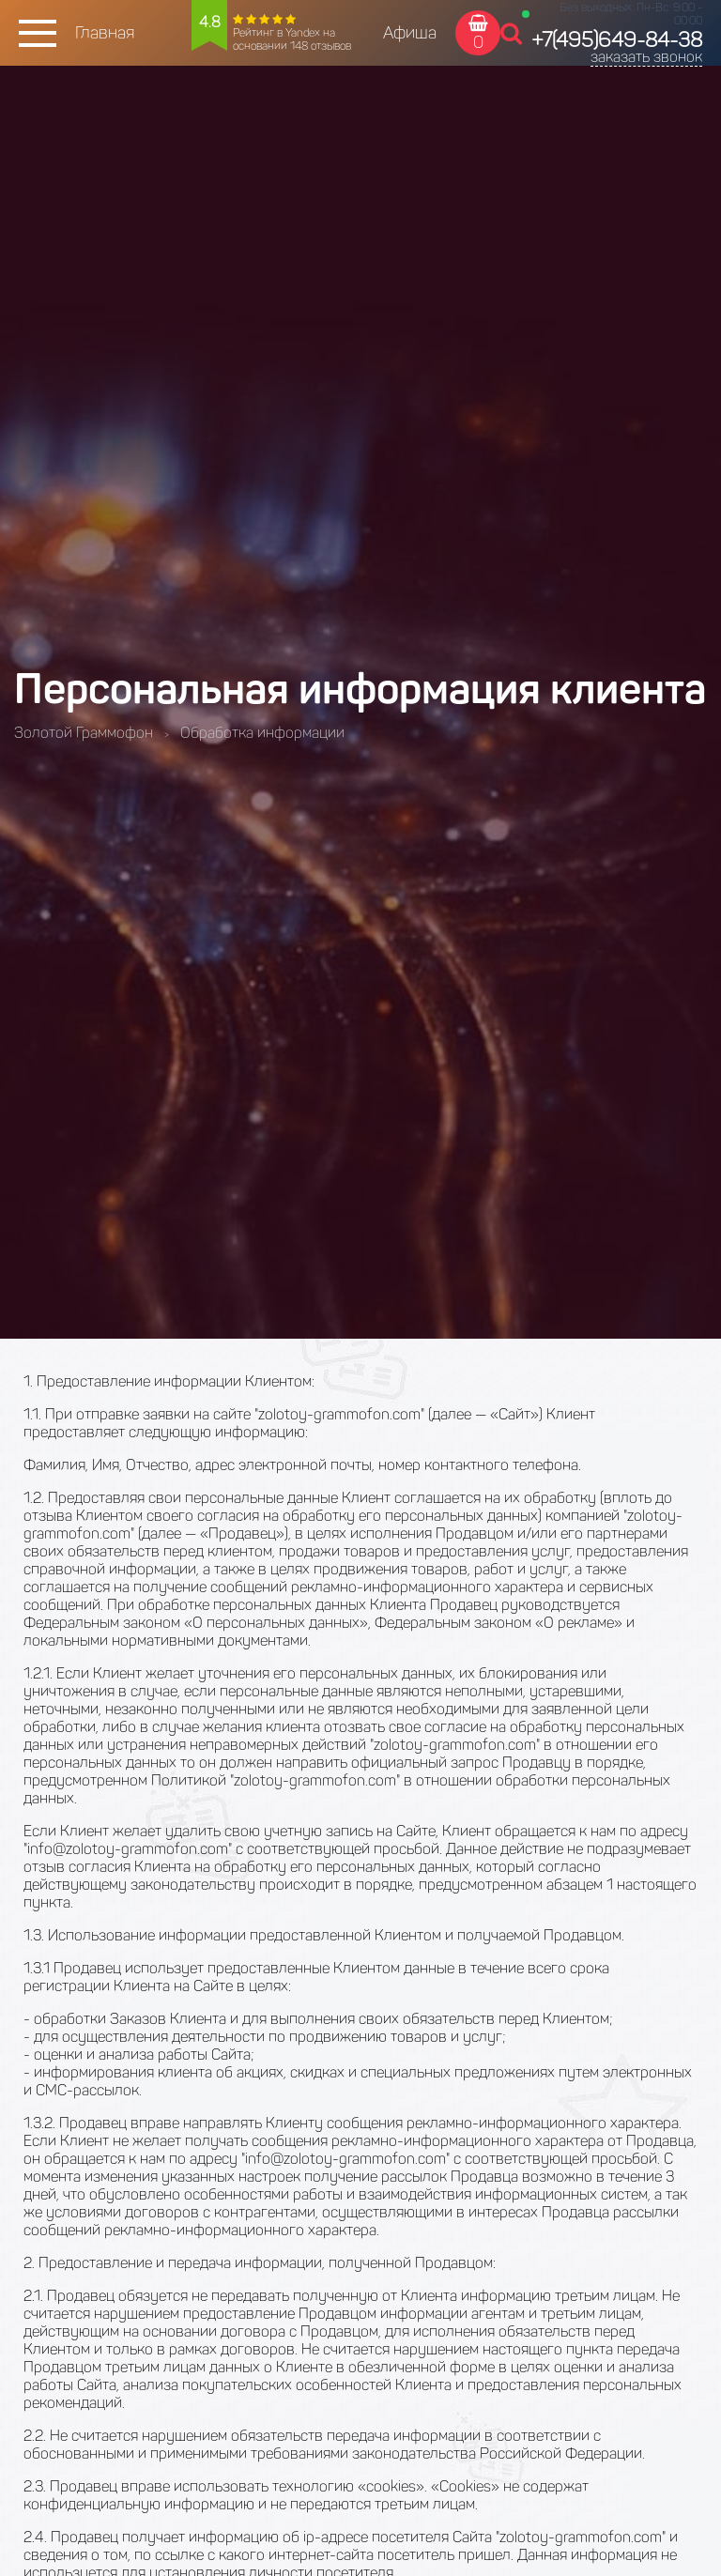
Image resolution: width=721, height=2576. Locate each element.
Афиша (410, 33)
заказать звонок (646, 57)
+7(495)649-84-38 (616, 40)
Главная (104, 33)
